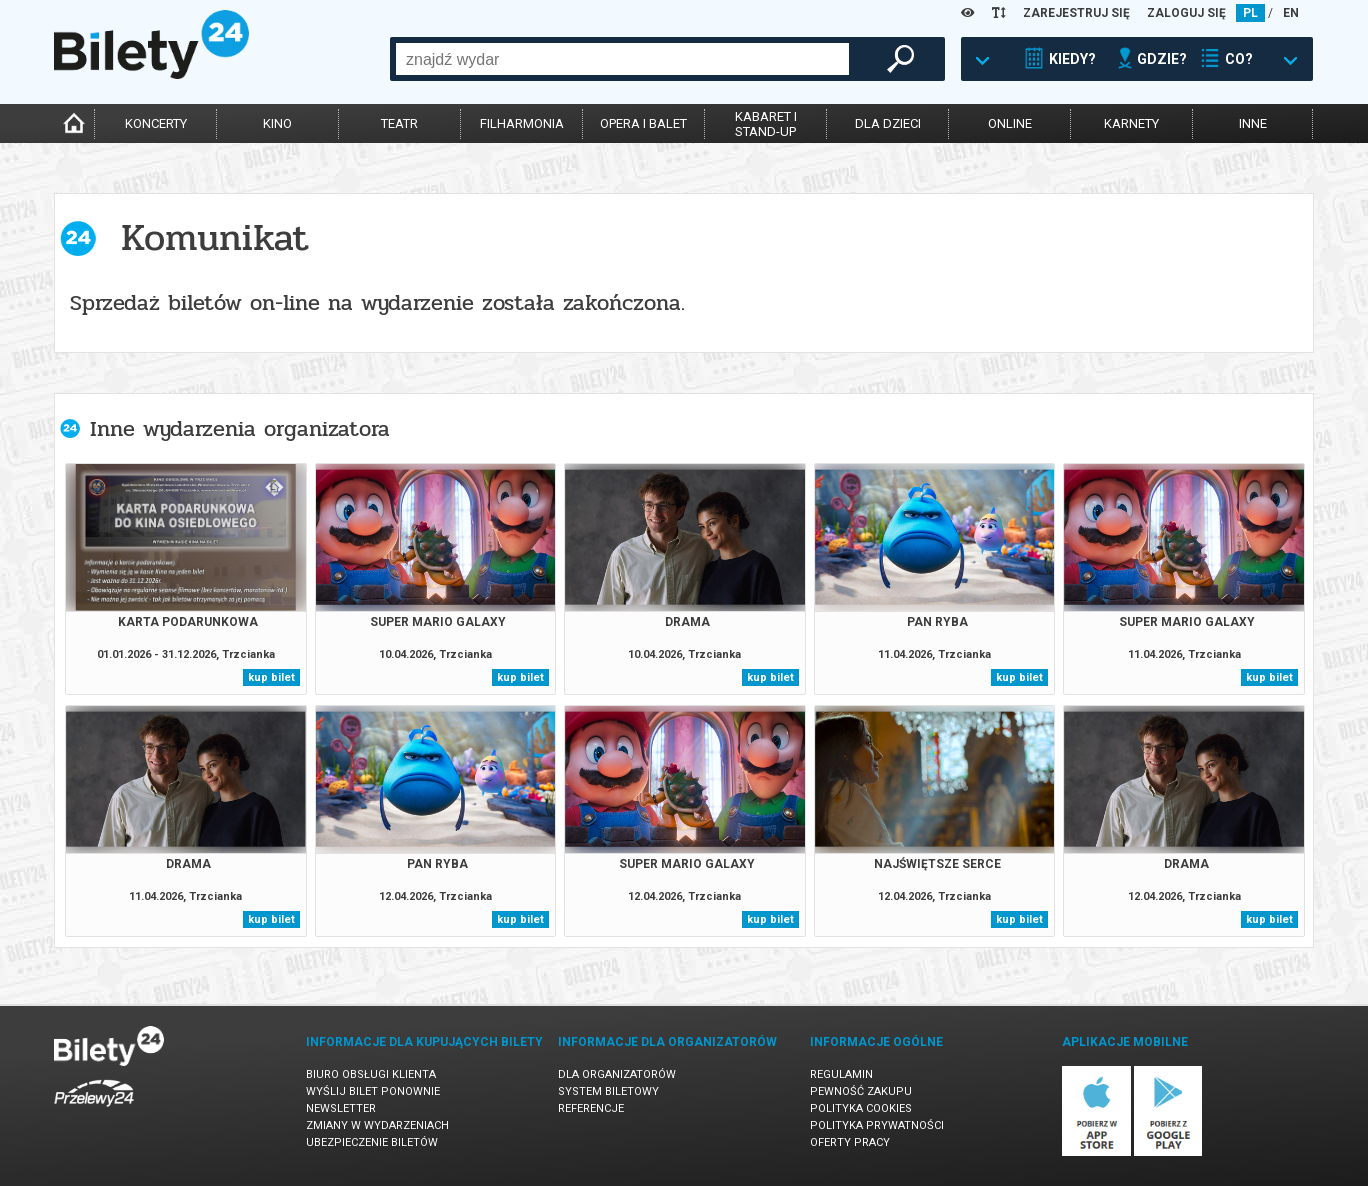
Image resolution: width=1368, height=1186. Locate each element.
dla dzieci (888, 123)
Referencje (591, 1108)
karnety (1131, 123)
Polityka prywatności (877, 1125)
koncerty (156, 123)
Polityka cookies (861, 1108)
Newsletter (341, 1108)
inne (1253, 123)
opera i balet (643, 123)
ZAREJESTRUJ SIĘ (1076, 13)
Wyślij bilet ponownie (373, 1091)
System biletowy (608, 1091)
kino (277, 123)
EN (1291, 13)
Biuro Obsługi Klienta (371, 1074)
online (1010, 123)
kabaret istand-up (766, 124)
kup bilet (271, 677)
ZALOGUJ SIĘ (1186, 13)
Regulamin (841, 1074)
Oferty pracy (850, 1142)
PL (1250, 13)
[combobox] (622, 59)
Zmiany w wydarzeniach (377, 1125)
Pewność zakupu (861, 1091)
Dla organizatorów (617, 1074)
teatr (399, 123)
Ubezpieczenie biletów (372, 1142)
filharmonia (522, 123)
